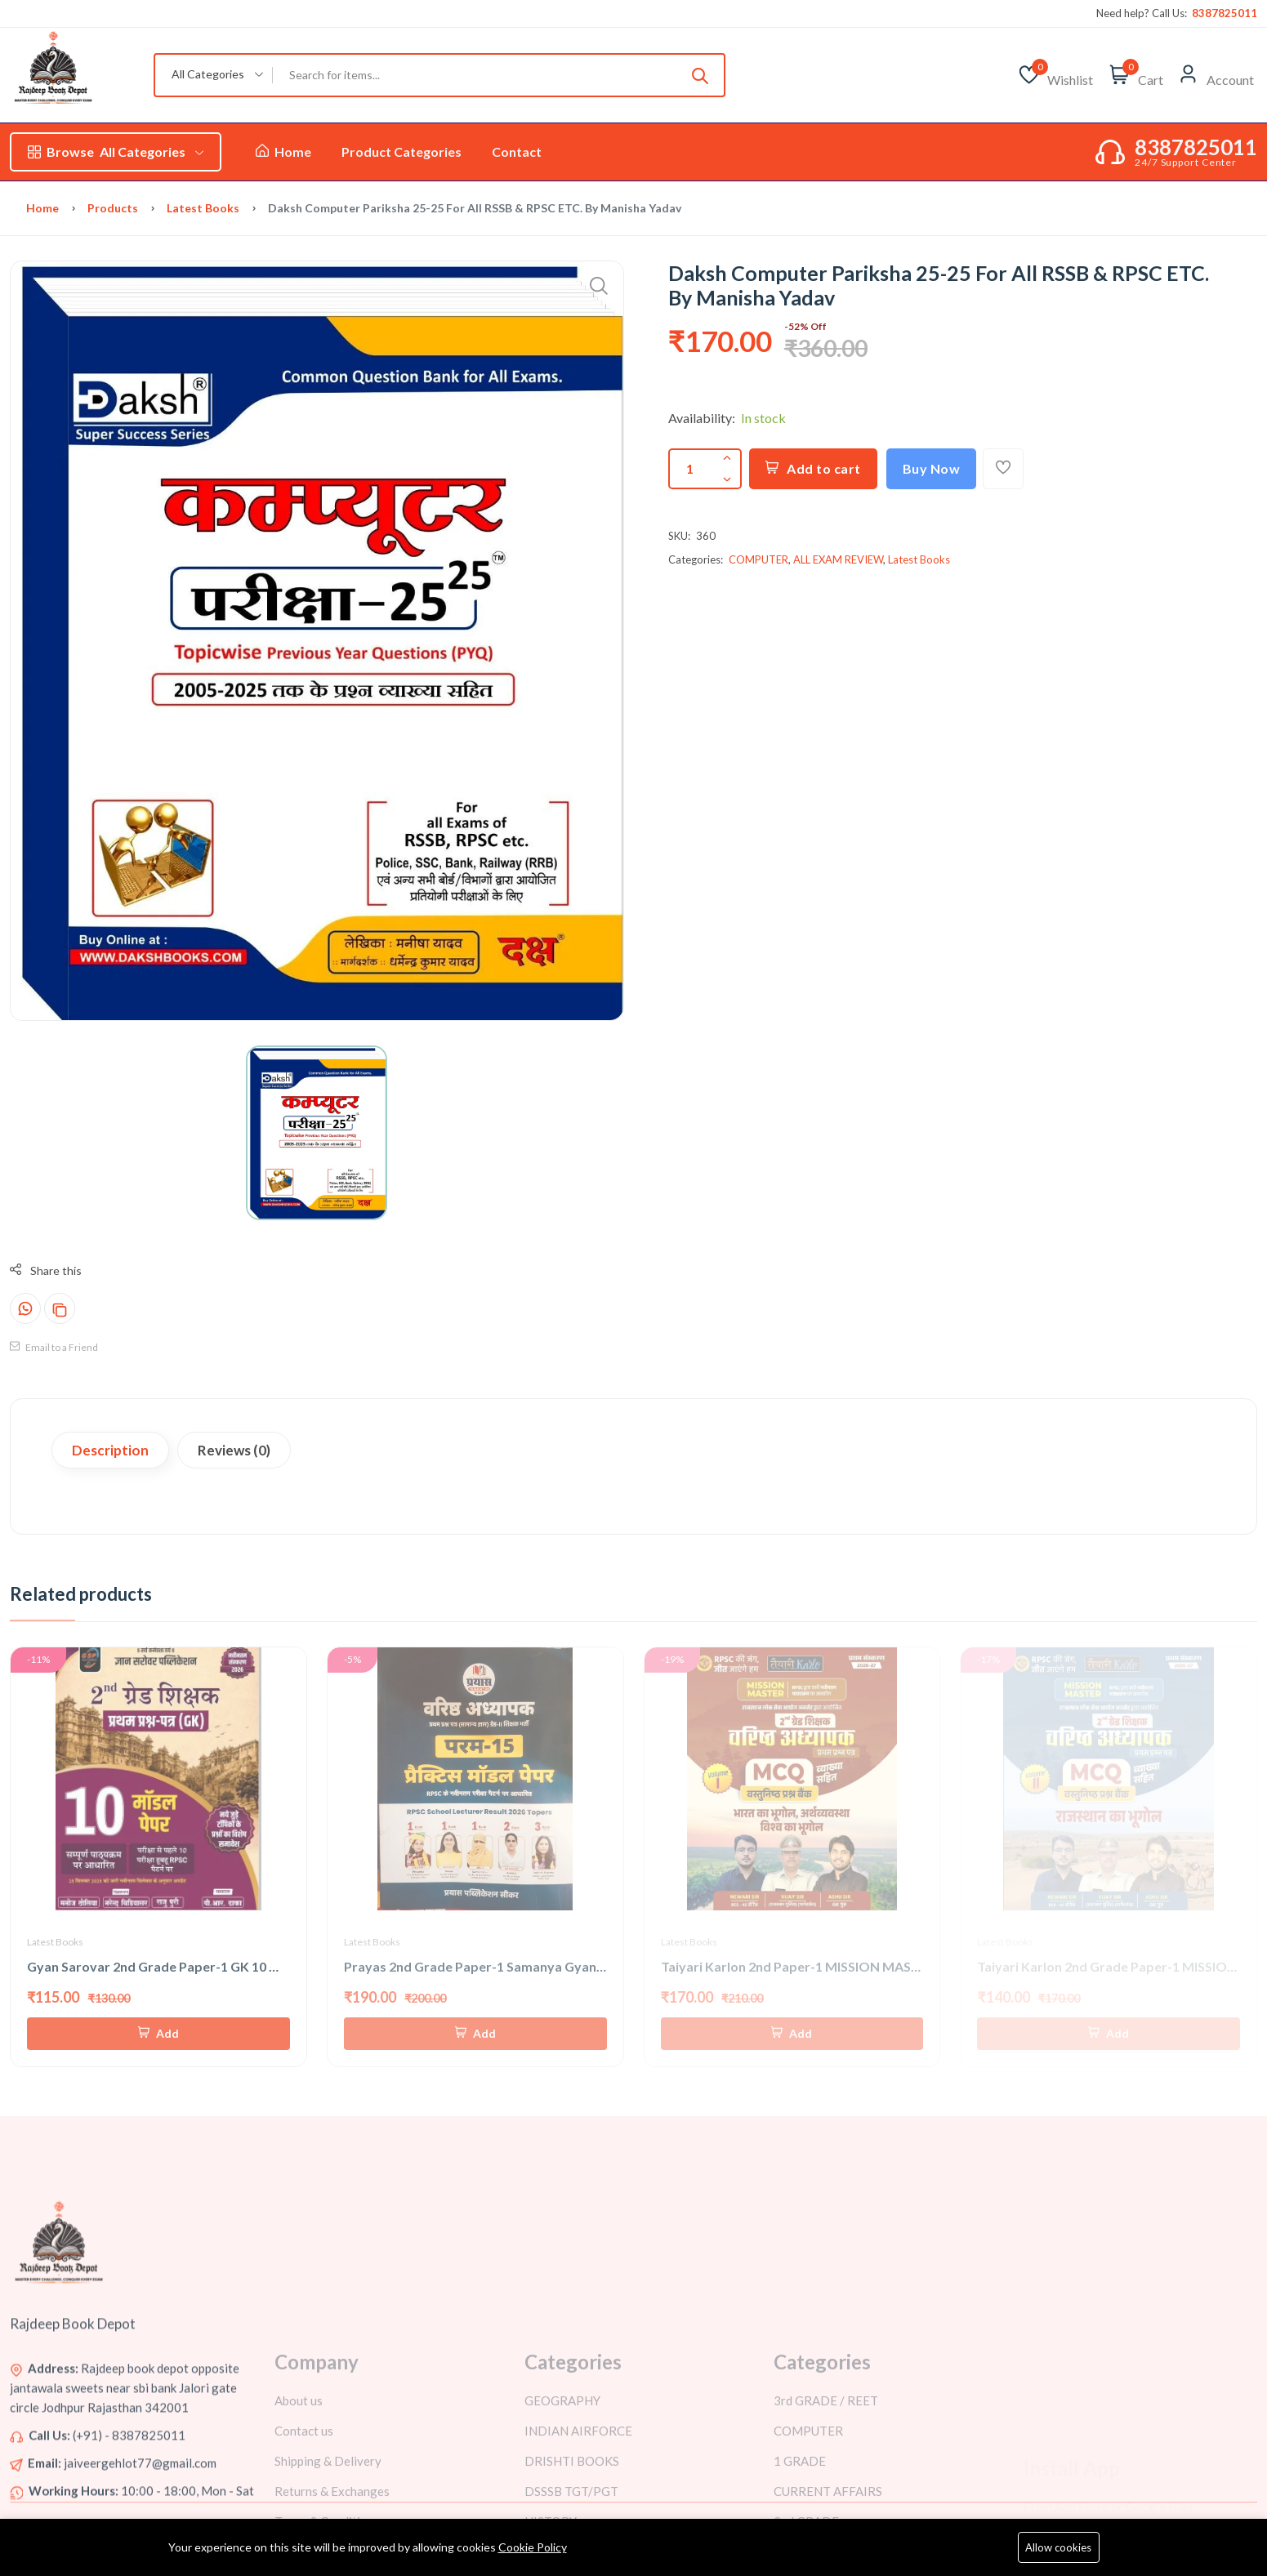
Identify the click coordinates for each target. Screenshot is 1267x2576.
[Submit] (700, 75)
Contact (517, 151)
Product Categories (401, 151)
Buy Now (932, 468)
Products (112, 208)
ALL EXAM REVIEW (838, 559)
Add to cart (813, 468)
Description (110, 1450)
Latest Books (203, 208)
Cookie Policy (532, 2547)
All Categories (115, 152)
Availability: (701, 418)
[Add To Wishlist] (1003, 468)
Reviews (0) (234, 1450)
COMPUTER (758, 559)
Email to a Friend (54, 1347)
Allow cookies (1058, 2547)
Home (283, 151)
